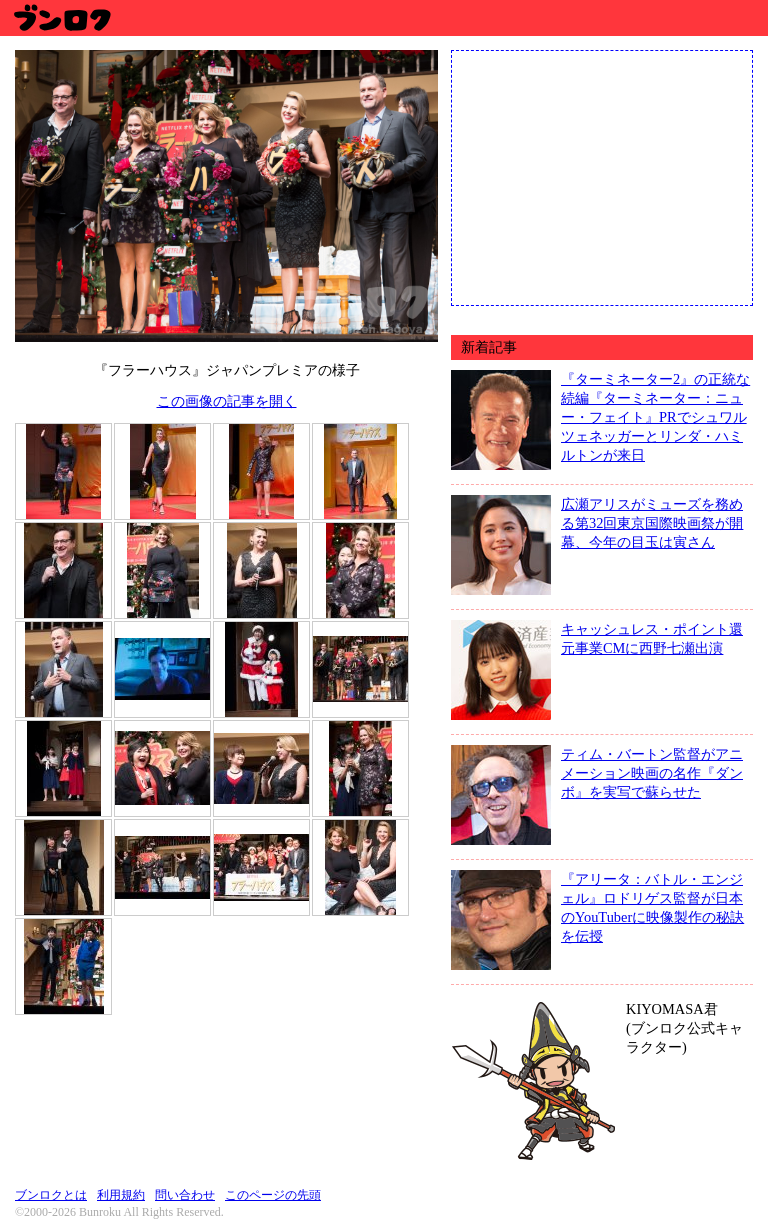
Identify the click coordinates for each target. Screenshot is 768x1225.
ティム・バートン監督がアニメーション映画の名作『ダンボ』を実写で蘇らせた (652, 773)
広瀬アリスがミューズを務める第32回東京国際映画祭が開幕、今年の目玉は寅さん (652, 523)
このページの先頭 (273, 1195)
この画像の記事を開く (227, 401)
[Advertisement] (602, 176)
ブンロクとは (51, 1195)
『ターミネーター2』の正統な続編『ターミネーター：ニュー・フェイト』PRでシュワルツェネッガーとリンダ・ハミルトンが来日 (655, 417)
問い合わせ (185, 1195)
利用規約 (121, 1195)
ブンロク (61, 17)
